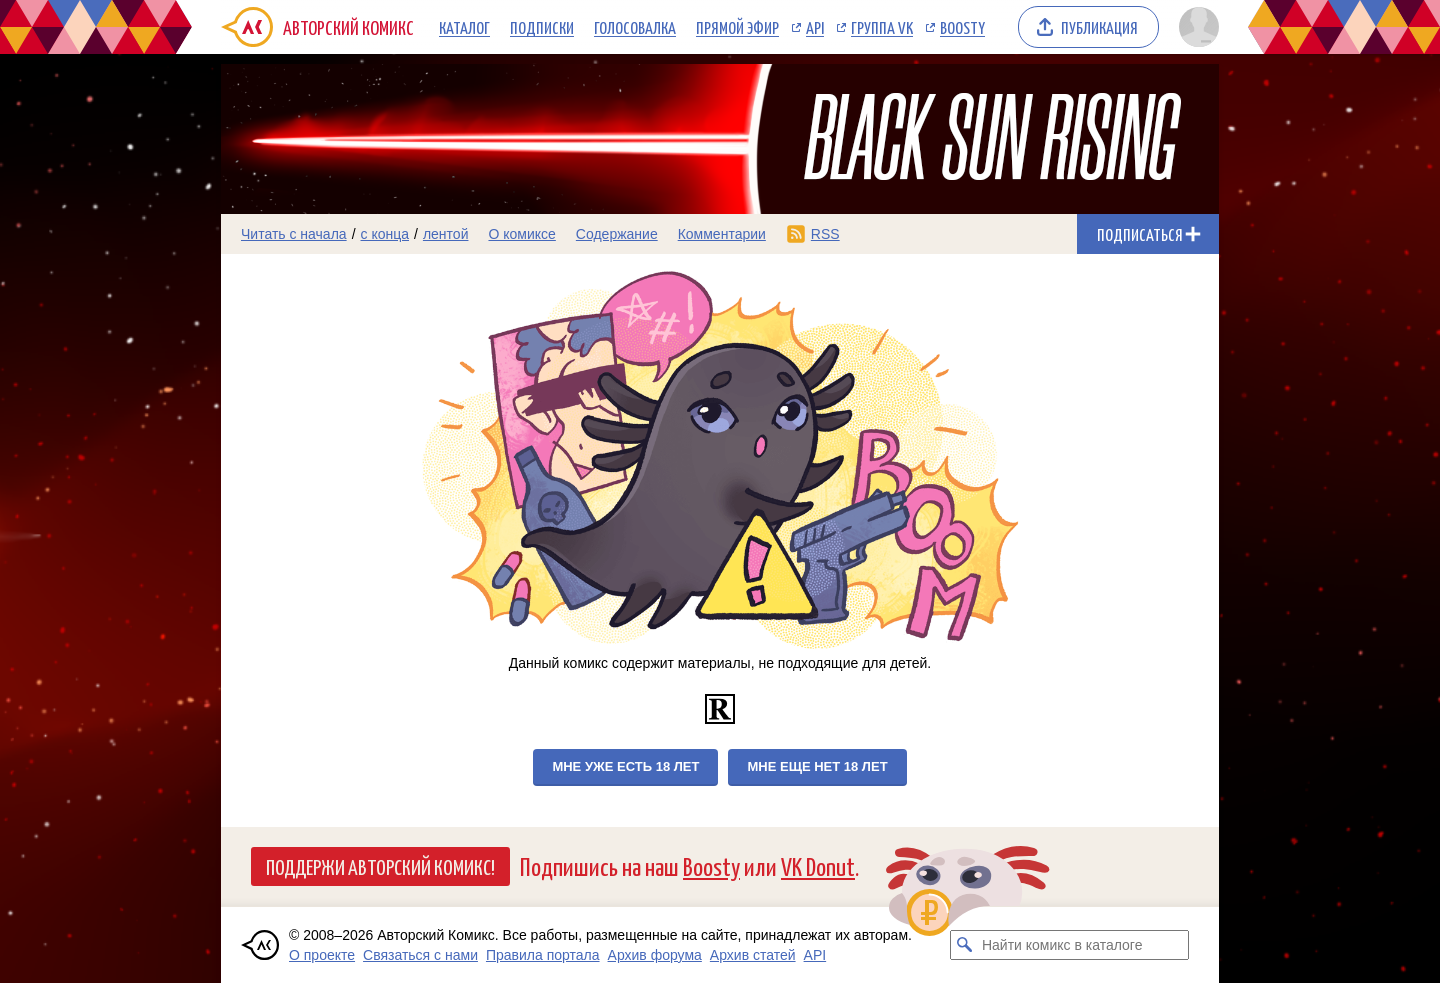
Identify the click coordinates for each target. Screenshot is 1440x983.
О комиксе (521, 234)
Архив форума (655, 955)
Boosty (962, 27)
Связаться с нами (420, 955)
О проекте (322, 955)
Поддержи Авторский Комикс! (380, 866)
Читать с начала (294, 234)
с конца (385, 234)
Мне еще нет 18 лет (817, 766)
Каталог (464, 27)
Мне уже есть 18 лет (625, 766)
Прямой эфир (737, 27)
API (815, 27)
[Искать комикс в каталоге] (965, 945)
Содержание (617, 234)
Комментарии (722, 234)
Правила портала (543, 955)
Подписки (542, 27)
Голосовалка (635, 27)
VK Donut (818, 865)
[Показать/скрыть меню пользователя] (1195, 27)
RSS (825, 234)
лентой (446, 234)
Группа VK (882, 27)
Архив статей (753, 955)
